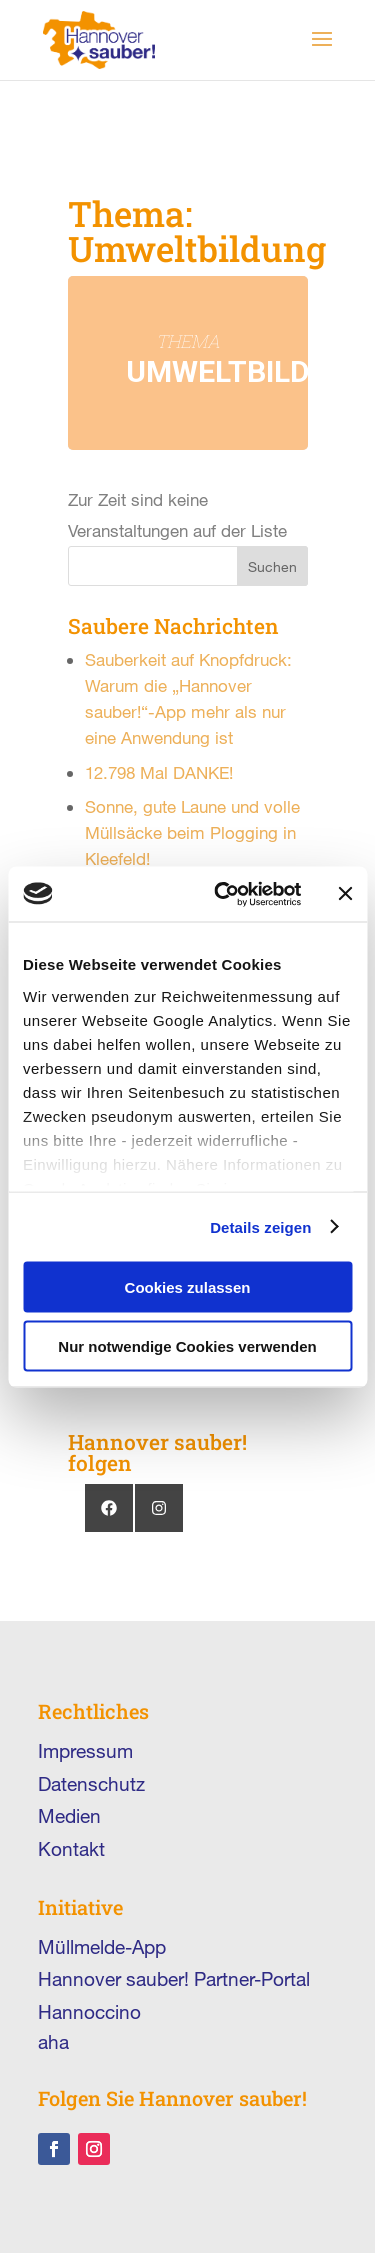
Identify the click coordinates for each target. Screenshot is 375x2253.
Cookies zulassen (188, 1287)
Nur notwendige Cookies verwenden (187, 1345)
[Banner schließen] (345, 894)
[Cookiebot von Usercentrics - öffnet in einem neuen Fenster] (223, 894)
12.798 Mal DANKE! (159, 772)
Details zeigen (260, 1226)
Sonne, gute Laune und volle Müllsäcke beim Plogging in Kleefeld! (192, 832)
